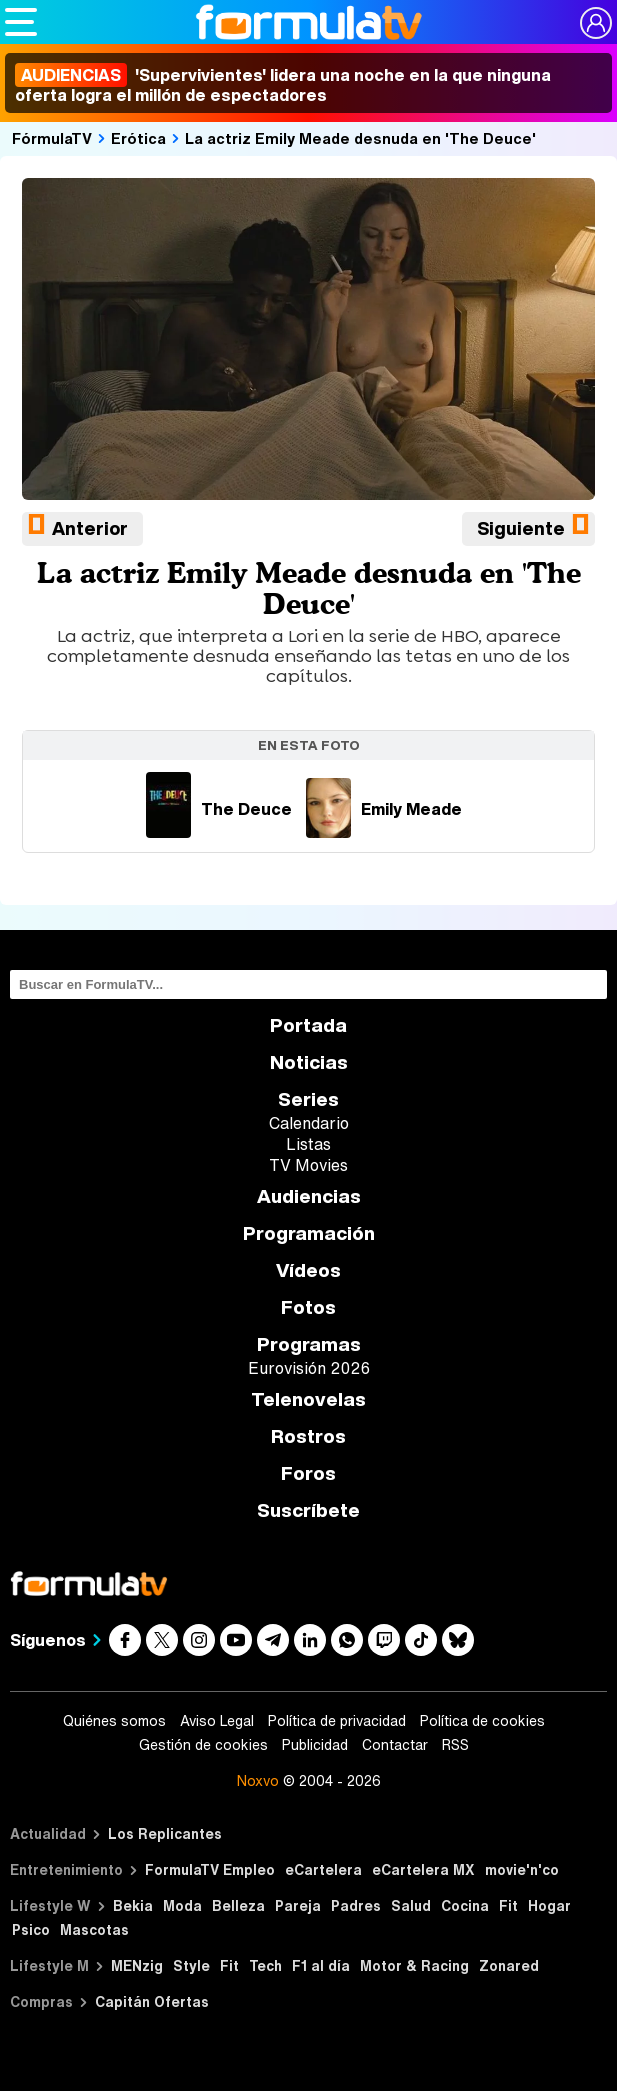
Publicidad (315, 1745)
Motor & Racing (414, 1965)
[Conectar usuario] (596, 23)
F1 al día (321, 1965)
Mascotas (94, 1929)
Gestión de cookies (203, 1745)
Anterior (90, 528)
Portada (308, 1025)
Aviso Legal (217, 1721)
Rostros (308, 1436)
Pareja (298, 1905)
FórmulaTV (52, 138)
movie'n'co (522, 1869)
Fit (508, 1905)
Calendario (309, 1123)
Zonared (509, 1965)
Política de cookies (482, 1721)
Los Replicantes (165, 1833)
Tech (265, 1965)
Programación (309, 1233)
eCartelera (323, 1869)
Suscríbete (308, 1510)
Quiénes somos (114, 1721)
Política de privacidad (337, 1721)
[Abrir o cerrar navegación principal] (21, 22)
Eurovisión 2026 (309, 1368)
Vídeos (308, 1270)
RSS (455, 1745)
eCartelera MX (423, 1869)
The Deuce (219, 809)
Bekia (133, 1905)
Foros (308, 1473)
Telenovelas (308, 1399)
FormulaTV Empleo (210, 1869)
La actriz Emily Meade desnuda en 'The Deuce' (360, 138)
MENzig (137, 1965)
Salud (411, 1905)
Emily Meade (384, 809)
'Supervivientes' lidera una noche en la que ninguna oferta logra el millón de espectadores (283, 85)
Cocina (465, 1905)
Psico (31, 1929)
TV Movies (308, 1165)
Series (308, 1099)
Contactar (395, 1745)
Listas (308, 1144)
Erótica (138, 138)
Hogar (549, 1905)
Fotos (308, 1307)
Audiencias (309, 1196)
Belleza (238, 1905)
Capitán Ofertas (152, 2001)
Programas (309, 1344)
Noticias (309, 1062)
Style (191, 1965)
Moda (182, 1905)
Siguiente (521, 528)
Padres (356, 1905)
